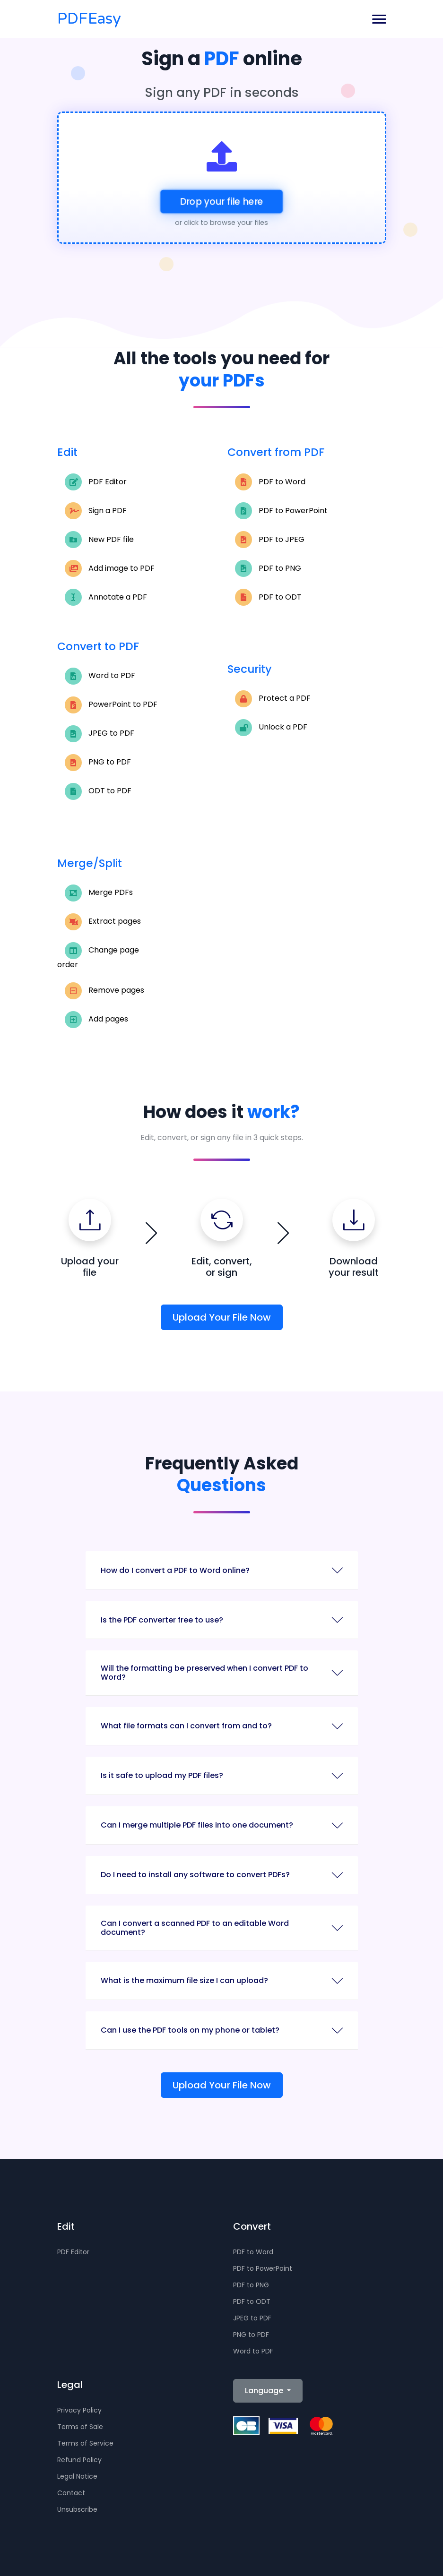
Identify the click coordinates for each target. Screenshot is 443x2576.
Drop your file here (221, 201)
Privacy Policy (79, 2410)
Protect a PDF (273, 698)
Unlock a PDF (271, 727)
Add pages (96, 1019)
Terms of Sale (80, 2426)
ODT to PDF (98, 791)
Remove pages (104, 990)
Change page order (98, 956)
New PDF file (99, 539)
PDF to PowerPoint (281, 510)
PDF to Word (270, 481)
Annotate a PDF (106, 597)
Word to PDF (100, 676)
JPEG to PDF (99, 733)
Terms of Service (85, 2443)
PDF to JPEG (269, 539)
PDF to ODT (268, 597)
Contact (71, 2493)
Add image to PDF (110, 568)
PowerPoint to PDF (111, 704)
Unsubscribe (77, 2509)
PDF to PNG (268, 568)
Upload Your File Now (222, 1317)
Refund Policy (79, 2459)
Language (265, 2390)
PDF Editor (96, 481)
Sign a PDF (96, 510)
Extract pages (103, 921)
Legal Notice (77, 2476)
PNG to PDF (98, 762)
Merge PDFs (99, 893)
